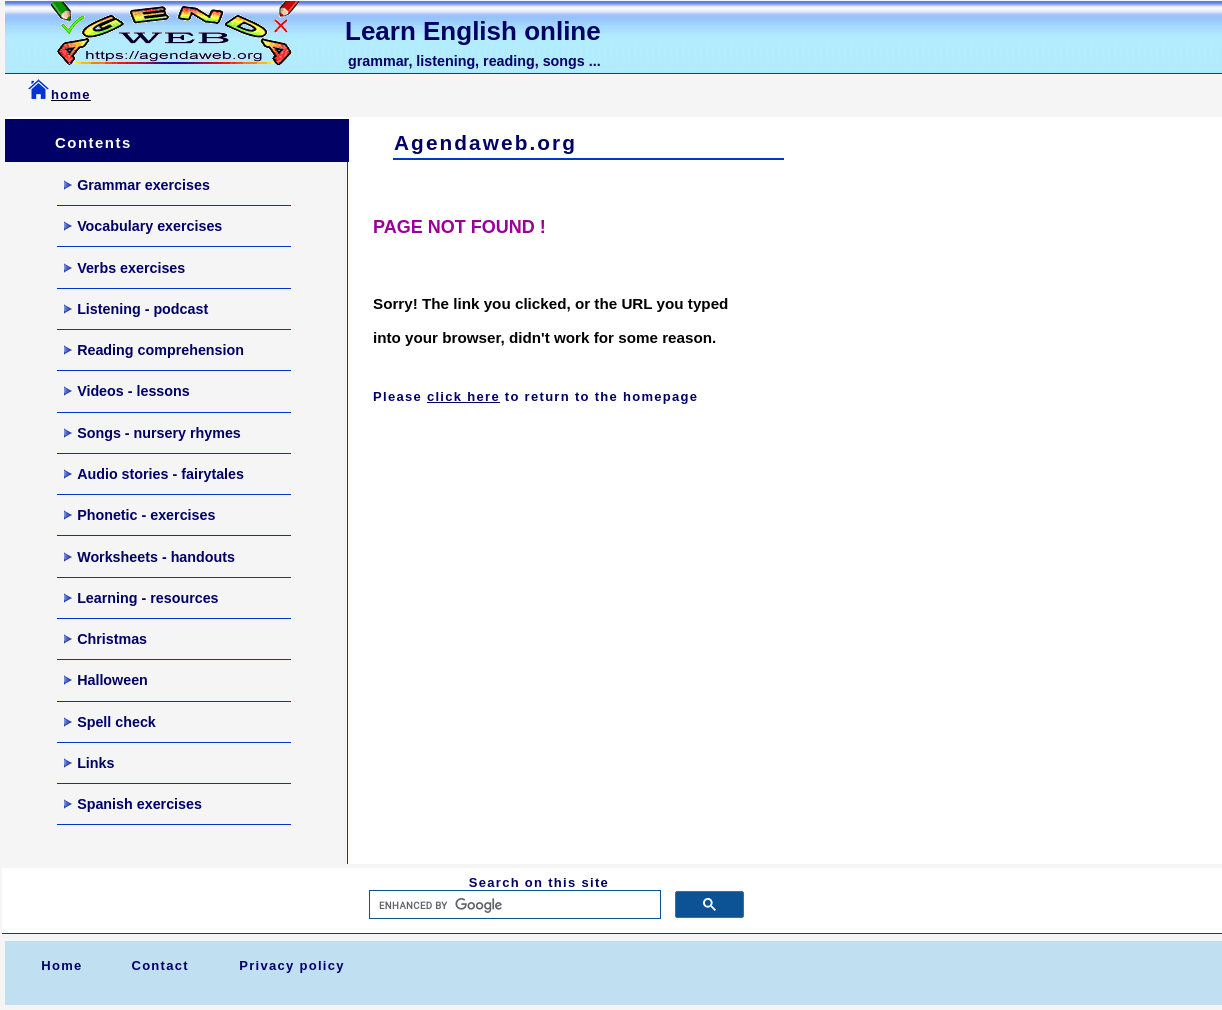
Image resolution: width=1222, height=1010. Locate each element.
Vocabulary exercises (143, 226)
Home (61, 965)
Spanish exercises (133, 804)
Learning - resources (141, 598)
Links (89, 763)
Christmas (105, 639)
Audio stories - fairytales (154, 474)
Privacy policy (292, 965)
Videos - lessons (127, 391)
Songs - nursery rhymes (152, 433)
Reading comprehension (154, 350)
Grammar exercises (137, 185)
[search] (513, 905)
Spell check (110, 722)
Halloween (106, 680)
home (71, 94)
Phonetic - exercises (139, 515)
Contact (160, 965)
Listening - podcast (136, 309)
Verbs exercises (124, 268)
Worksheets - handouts (149, 557)
